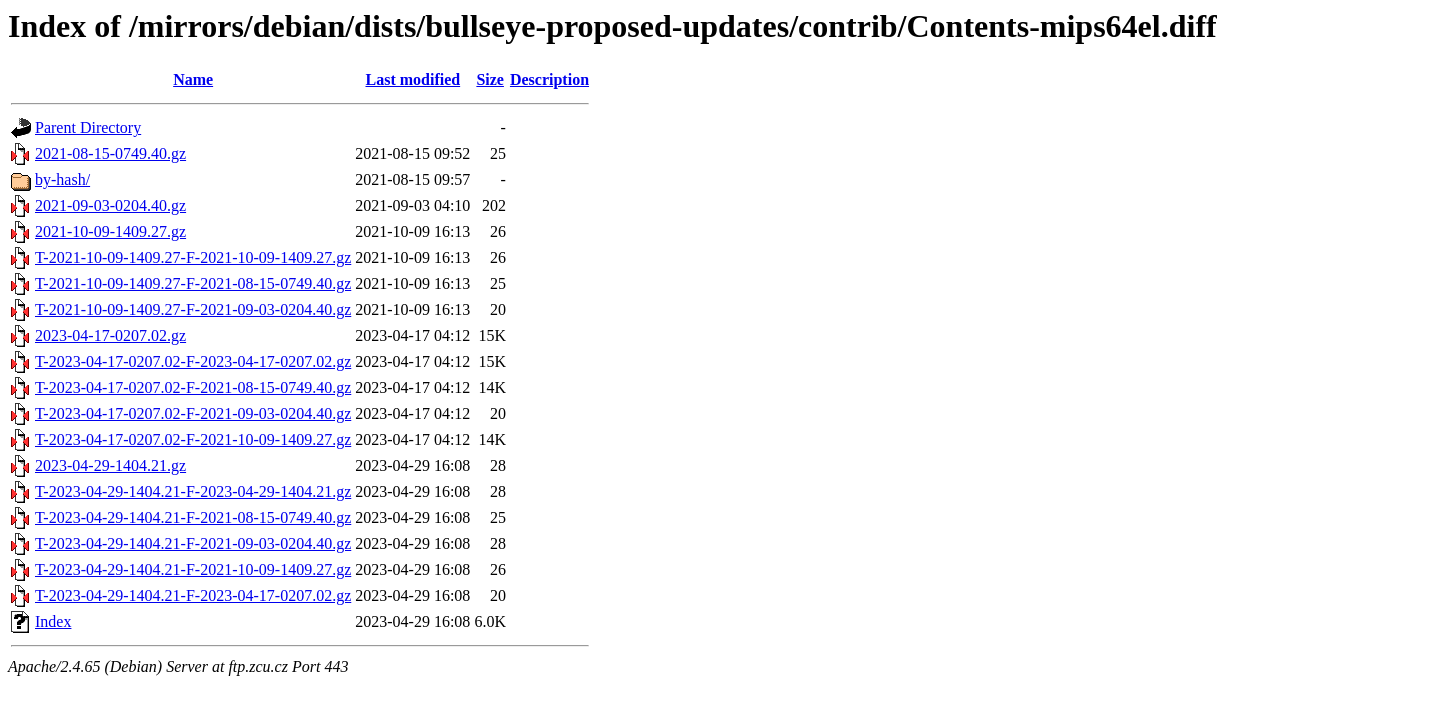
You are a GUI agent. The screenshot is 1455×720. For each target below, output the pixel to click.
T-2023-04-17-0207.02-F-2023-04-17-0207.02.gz (193, 361)
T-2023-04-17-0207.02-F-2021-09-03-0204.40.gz (193, 413)
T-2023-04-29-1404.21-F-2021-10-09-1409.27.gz (193, 569)
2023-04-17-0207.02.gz (110, 335)
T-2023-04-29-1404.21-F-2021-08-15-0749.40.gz (193, 517)
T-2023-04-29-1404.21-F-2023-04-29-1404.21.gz (193, 491)
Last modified (412, 79)
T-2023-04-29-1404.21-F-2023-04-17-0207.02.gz (193, 595)
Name (193, 79)
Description (549, 79)
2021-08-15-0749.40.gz (110, 153)
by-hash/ (62, 179)
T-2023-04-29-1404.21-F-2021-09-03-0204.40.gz (193, 543)
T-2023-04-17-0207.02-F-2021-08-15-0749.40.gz (193, 387)
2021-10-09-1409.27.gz (110, 231)
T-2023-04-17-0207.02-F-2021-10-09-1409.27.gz (193, 439)
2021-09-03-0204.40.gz (110, 205)
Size (490, 79)
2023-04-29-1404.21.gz (110, 465)
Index (53, 621)
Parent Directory (88, 127)
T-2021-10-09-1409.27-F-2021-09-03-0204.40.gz (193, 309)
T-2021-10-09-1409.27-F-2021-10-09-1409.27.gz (193, 257)
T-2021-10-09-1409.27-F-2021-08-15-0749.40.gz (193, 283)
